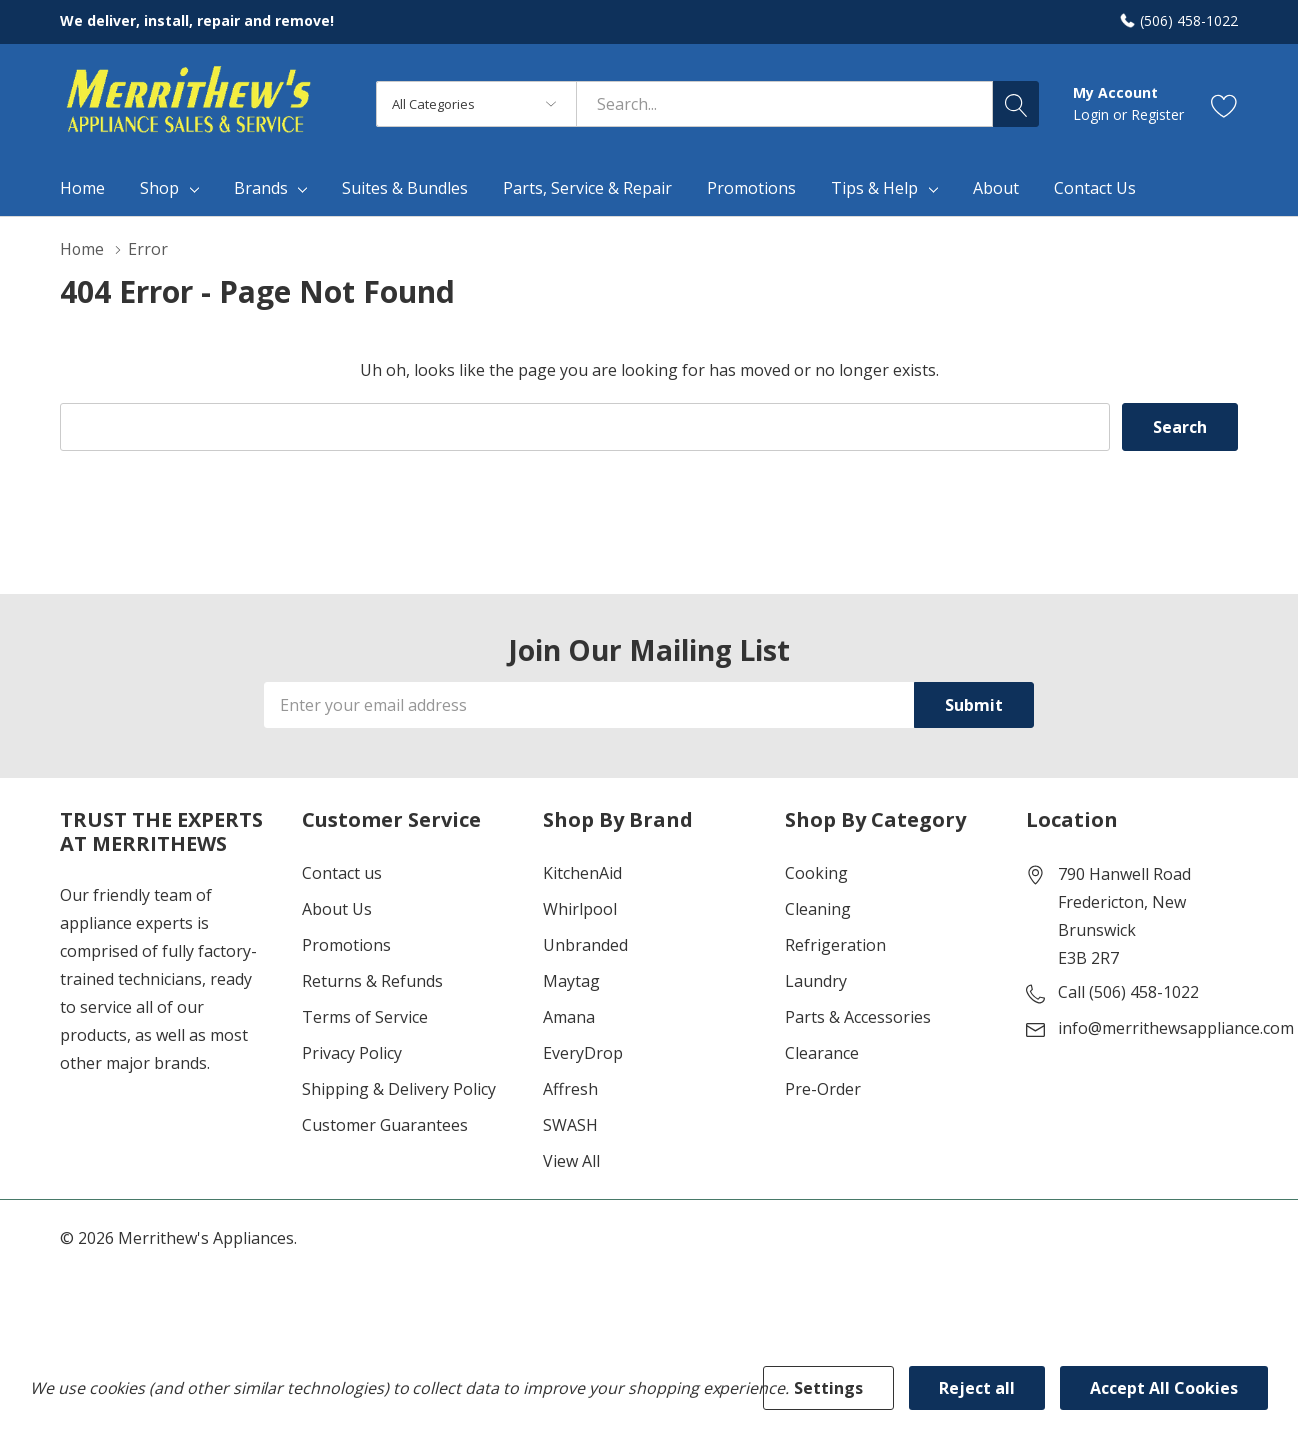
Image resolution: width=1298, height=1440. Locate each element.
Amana (569, 1017)
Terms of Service (365, 1017)
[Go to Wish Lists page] (1224, 104)
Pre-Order (823, 1089)
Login (1093, 114)
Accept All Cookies (1164, 1388)
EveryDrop (583, 1053)
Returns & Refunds (372, 981)
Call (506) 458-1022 (1128, 992)
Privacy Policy (352, 1053)
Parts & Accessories (858, 1017)
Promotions (346, 945)
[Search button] (1016, 104)
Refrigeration (835, 945)
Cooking (816, 873)
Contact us (342, 873)
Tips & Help (874, 188)
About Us (337, 909)
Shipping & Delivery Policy (399, 1089)
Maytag (571, 981)
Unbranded (585, 945)
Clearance (822, 1053)
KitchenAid (582, 873)
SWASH (570, 1125)
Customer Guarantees (385, 1125)
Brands (261, 188)
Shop (159, 188)
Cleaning (818, 909)
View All (571, 1161)
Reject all (977, 1388)
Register (1157, 114)
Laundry (816, 981)
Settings (828, 1388)
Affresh (570, 1089)
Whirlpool (580, 909)
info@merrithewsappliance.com (1176, 1028)
